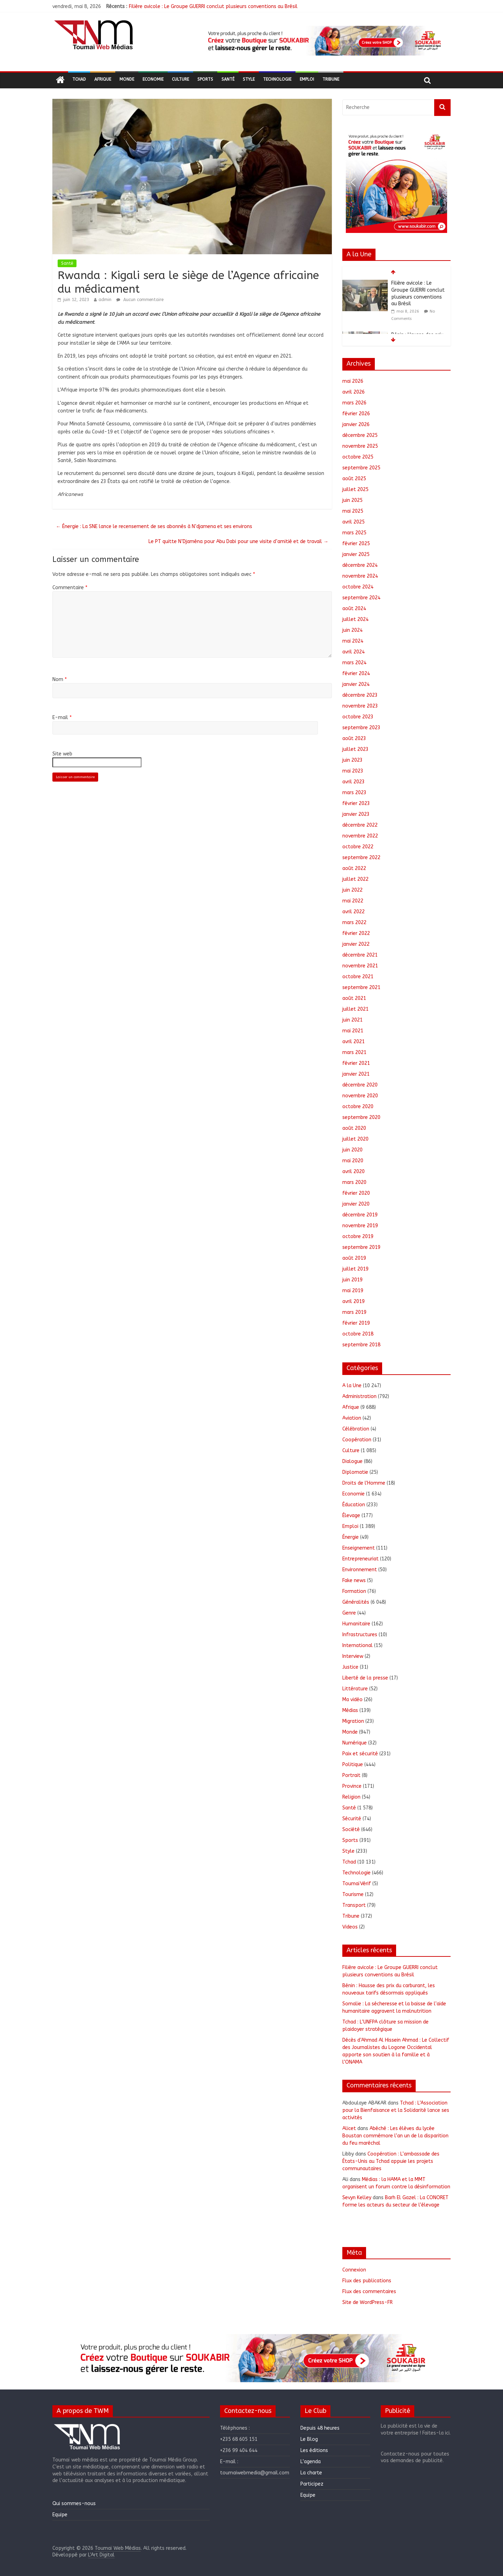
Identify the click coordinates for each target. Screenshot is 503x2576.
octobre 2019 (357, 1236)
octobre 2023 (357, 717)
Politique (352, 1765)
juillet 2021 (355, 1009)
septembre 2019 (361, 1247)
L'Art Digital (101, 2555)
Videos (350, 1927)
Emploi (307, 79)
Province (352, 1786)
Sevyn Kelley (356, 2198)
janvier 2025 (356, 554)
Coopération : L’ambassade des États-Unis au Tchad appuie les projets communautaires (390, 2161)
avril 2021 (353, 1042)
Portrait (351, 1775)
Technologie (277, 79)
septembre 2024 (361, 598)
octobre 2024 (357, 587)
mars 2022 (354, 922)
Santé (227, 79)
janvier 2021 (356, 1074)
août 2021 (354, 998)
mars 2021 (354, 1052)
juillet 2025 (355, 489)
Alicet (349, 2128)
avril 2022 (353, 912)
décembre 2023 (360, 695)
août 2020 (354, 1128)
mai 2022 (352, 901)
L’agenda (310, 2462)
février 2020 (356, 1193)
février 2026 (356, 414)
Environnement (359, 1570)
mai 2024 (352, 641)
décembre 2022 (360, 825)
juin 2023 (352, 760)
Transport (354, 1905)
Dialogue (352, 1461)
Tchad (79, 79)
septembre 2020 (361, 1117)
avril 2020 (353, 1171)
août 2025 (354, 479)
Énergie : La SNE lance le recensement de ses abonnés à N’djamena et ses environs (154, 526)
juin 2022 (352, 890)
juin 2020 (352, 1150)
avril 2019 (353, 1301)
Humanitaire (356, 1624)
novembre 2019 (360, 1226)
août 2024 (354, 609)
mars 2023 (354, 793)
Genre (349, 1613)
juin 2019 (352, 1280)
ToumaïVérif (356, 1884)
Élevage (351, 1515)
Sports (205, 79)
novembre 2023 (360, 706)
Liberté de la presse (365, 1678)
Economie (153, 79)
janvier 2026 (356, 424)
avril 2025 (353, 522)
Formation (354, 1591)
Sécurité (351, 1819)
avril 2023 (353, 782)
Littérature (355, 1689)
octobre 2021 (357, 977)
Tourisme (353, 1894)
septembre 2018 (361, 1345)
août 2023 (354, 738)
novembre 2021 (360, 966)
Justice (350, 1667)
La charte (311, 2473)
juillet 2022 (355, 879)
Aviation (351, 1418)
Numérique (354, 1743)
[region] (323, 41)
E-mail (62, 717)
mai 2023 (352, 771)
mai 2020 (352, 1161)
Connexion (354, 2270)
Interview (352, 1656)
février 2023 (356, 803)
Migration (353, 1721)
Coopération (356, 1440)
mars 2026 (354, 403)
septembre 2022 (361, 858)
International (357, 1645)
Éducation (353, 1505)
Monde (126, 79)
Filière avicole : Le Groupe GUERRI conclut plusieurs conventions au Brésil (213, 6)
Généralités (355, 1602)
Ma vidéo (352, 1700)
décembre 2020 (360, 1085)
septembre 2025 (361, 468)
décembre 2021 (360, 955)
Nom (59, 679)
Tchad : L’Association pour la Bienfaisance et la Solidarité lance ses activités (395, 2110)
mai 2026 (352, 381)
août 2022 (354, 868)
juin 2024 (352, 630)
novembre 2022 (360, 836)
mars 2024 (354, 663)
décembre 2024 (360, 565)
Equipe (59, 2515)
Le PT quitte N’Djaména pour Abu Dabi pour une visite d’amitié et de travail (238, 541)
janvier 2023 (356, 814)
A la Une (352, 1386)
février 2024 (356, 673)
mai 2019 (352, 1291)
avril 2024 (353, 652)
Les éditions (314, 2450)
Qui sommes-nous (74, 2504)
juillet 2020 (355, 1139)
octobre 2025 (357, 457)
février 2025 (356, 544)
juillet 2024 (355, 619)
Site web (62, 754)
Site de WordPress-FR (367, 2302)
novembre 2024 (360, 576)
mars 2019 (354, 1312)
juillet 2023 (355, 749)
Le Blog (309, 2439)
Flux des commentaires (369, 2292)
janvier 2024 (356, 684)
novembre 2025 (360, 446)
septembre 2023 (361, 728)
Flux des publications (366, 2281)
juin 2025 (352, 500)
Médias (350, 1710)
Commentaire (69, 588)
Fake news (354, 1580)
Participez (311, 2484)
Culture (180, 79)
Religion (351, 1797)
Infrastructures (359, 1635)
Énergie (350, 1537)
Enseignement (358, 1548)
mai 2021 (352, 1031)
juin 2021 (352, 1020)
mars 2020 (354, 1182)
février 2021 (356, 1063)
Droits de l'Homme (363, 1483)
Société (351, 1829)
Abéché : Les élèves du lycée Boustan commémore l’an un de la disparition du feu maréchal (395, 2135)
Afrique (102, 79)
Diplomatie (355, 1472)
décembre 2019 (360, 1215)
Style (249, 79)
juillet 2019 (355, 1269)
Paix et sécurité (360, 1754)
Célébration (355, 1429)
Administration (359, 1396)
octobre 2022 (357, 847)
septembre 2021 (361, 987)
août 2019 (354, 1258)
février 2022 (356, 933)
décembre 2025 (360, 435)
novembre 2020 (360, 1096)
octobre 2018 (357, 1334)
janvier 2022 (356, 944)
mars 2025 (354, 533)
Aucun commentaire (139, 299)
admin (105, 299)
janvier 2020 (356, 1204)
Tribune (330, 79)
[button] (323, 41)
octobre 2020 (357, 1107)
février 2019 (356, 1323)
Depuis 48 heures (320, 2428)
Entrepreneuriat (360, 1559)
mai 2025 (352, 511)
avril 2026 (353, 392)
